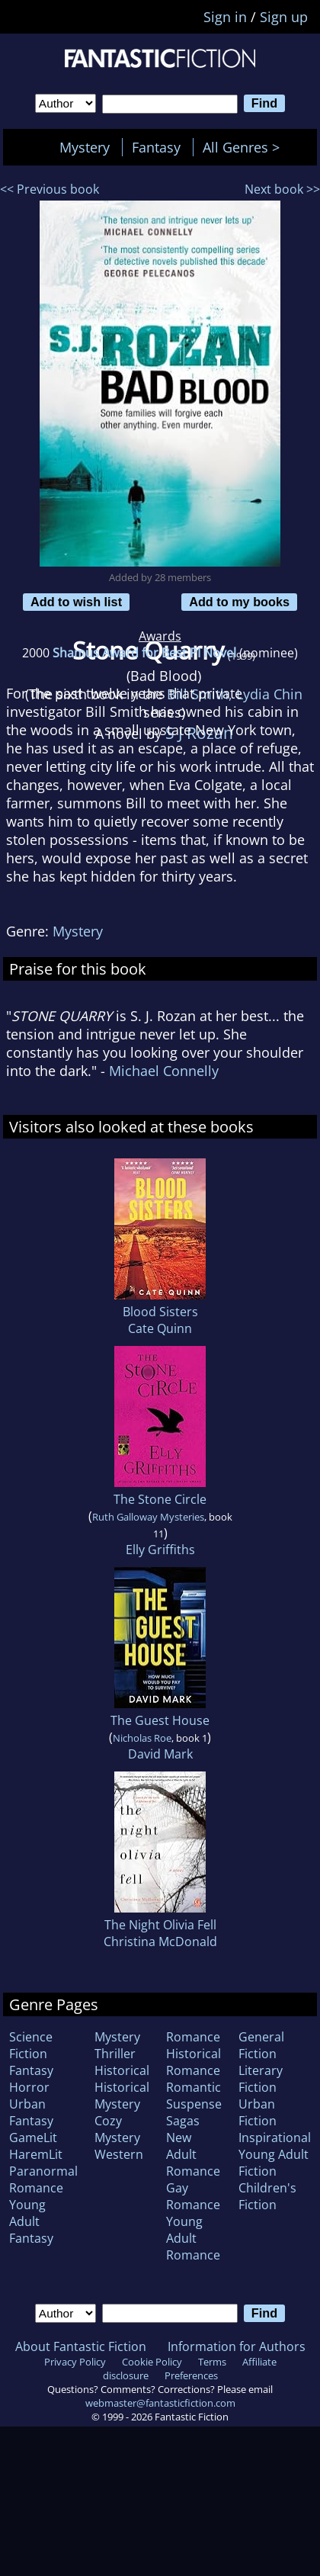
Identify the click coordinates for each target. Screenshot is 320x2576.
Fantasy (156, 147)
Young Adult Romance (193, 2238)
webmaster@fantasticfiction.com (160, 2403)
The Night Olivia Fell (160, 1924)
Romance (193, 2036)
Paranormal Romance (43, 2179)
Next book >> (282, 189)
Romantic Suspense (194, 2095)
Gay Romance (193, 2196)
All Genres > (245, 147)
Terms (212, 2362)
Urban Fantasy (31, 2112)
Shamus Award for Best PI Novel (144, 652)
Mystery (84, 147)
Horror (29, 2087)
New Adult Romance (193, 2154)
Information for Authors (237, 2346)
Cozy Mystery (117, 2129)
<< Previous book (49, 189)
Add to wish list (76, 602)
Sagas (183, 2120)
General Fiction (261, 2045)
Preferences (191, 2375)
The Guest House (160, 1720)
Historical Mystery (121, 2095)
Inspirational (274, 2137)
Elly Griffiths (160, 1549)
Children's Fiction (267, 2196)
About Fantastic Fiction (80, 2346)
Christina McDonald (160, 1941)
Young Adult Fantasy (31, 2221)
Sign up (284, 17)
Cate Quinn (160, 1328)
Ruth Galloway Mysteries (148, 1517)
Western (118, 2154)
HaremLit (35, 2154)
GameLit (33, 2137)
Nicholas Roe (142, 1738)
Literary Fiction (260, 2079)
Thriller (115, 2053)
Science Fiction (31, 2045)
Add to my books (239, 602)
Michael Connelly (164, 1071)
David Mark (160, 1754)
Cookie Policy (152, 2362)
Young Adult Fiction (273, 2162)
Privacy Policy (75, 2362)
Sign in (225, 17)
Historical (121, 2070)
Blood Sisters (160, 1311)
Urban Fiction (257, 2112)
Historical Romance (193, 2062)
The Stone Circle (160, 1499)
